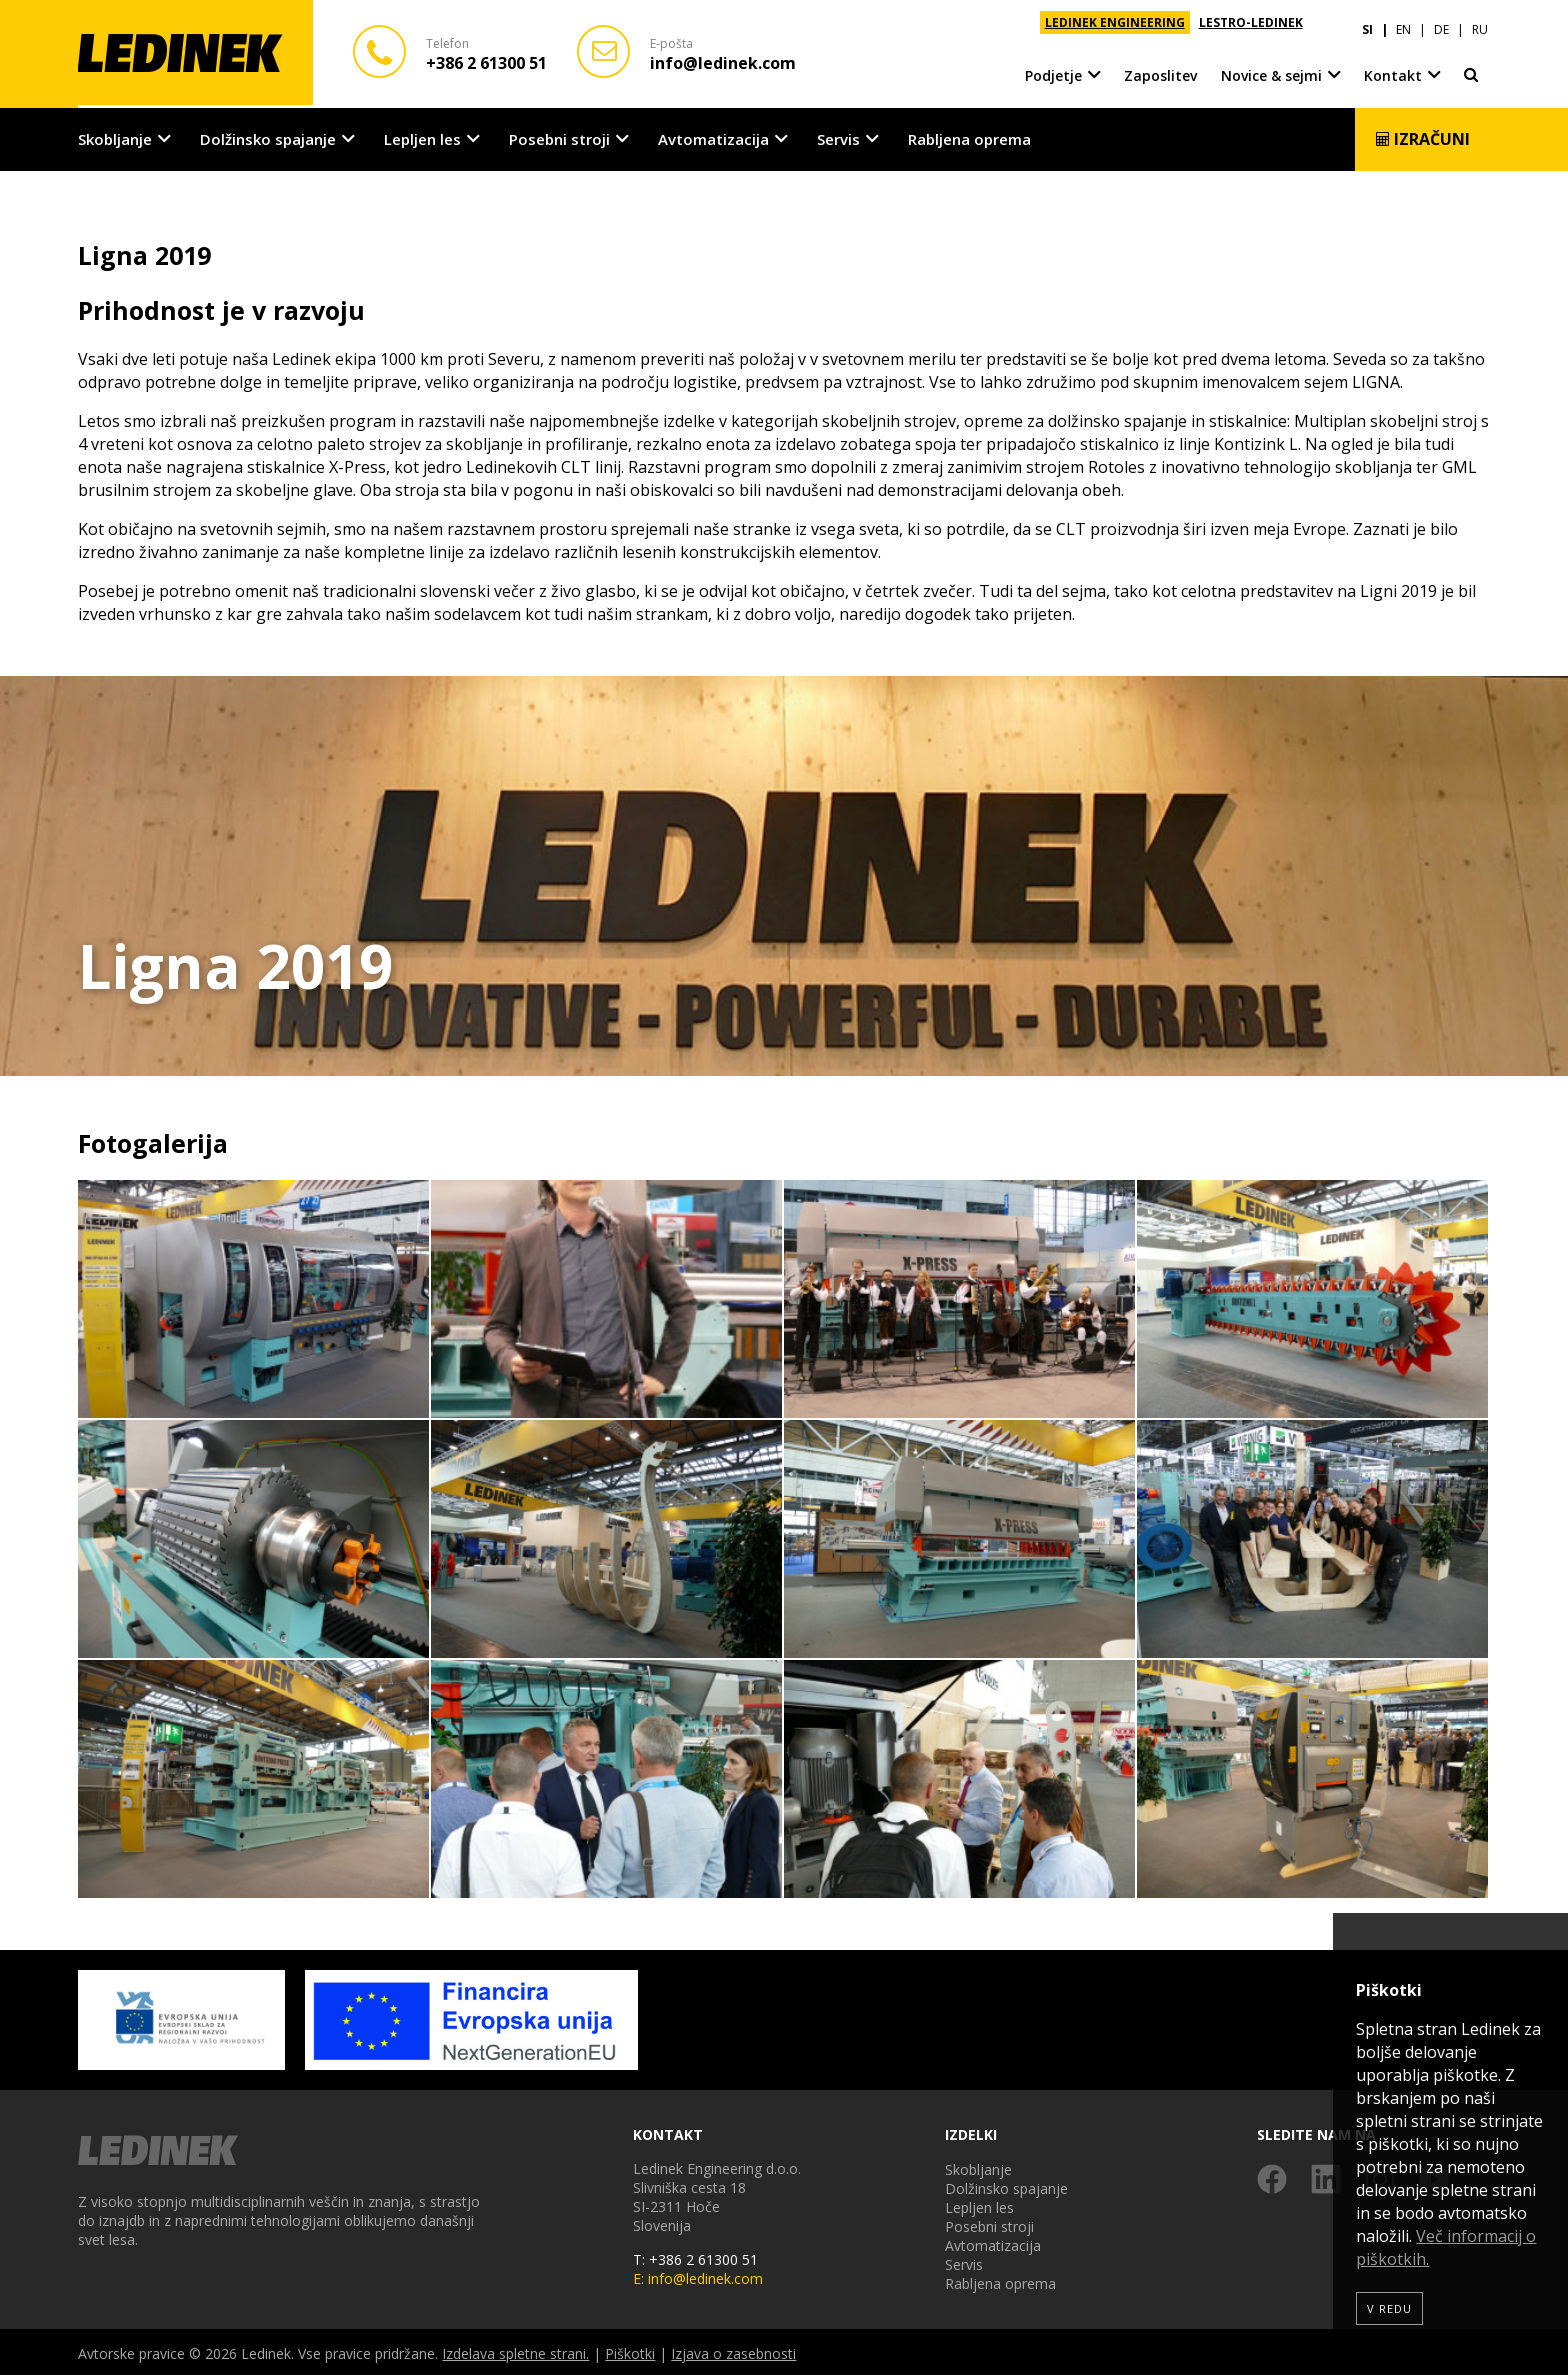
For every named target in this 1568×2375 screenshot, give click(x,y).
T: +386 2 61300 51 (695, 2256)
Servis (838, 136)
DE (1441, 22)
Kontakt (1393, 69)
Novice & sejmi (1271, 69)
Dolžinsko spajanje (268, 136)
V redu (1389, 2308)
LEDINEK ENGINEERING (1115, 22)
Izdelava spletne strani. (515, 2350)
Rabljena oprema (969, 136)
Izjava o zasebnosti (733, 2350)
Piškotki (630, 2350)
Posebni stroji (559, 136)
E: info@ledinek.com (698, 2275)
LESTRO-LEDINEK (1251, 22)
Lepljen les (422, 136)
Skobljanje (115, 136)
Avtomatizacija (713, 136)
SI (1367, 22)
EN (1403, 22)
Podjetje (1053, 69)
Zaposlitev (1160, 69)
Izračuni (1422, 136)
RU (1480, 22)
